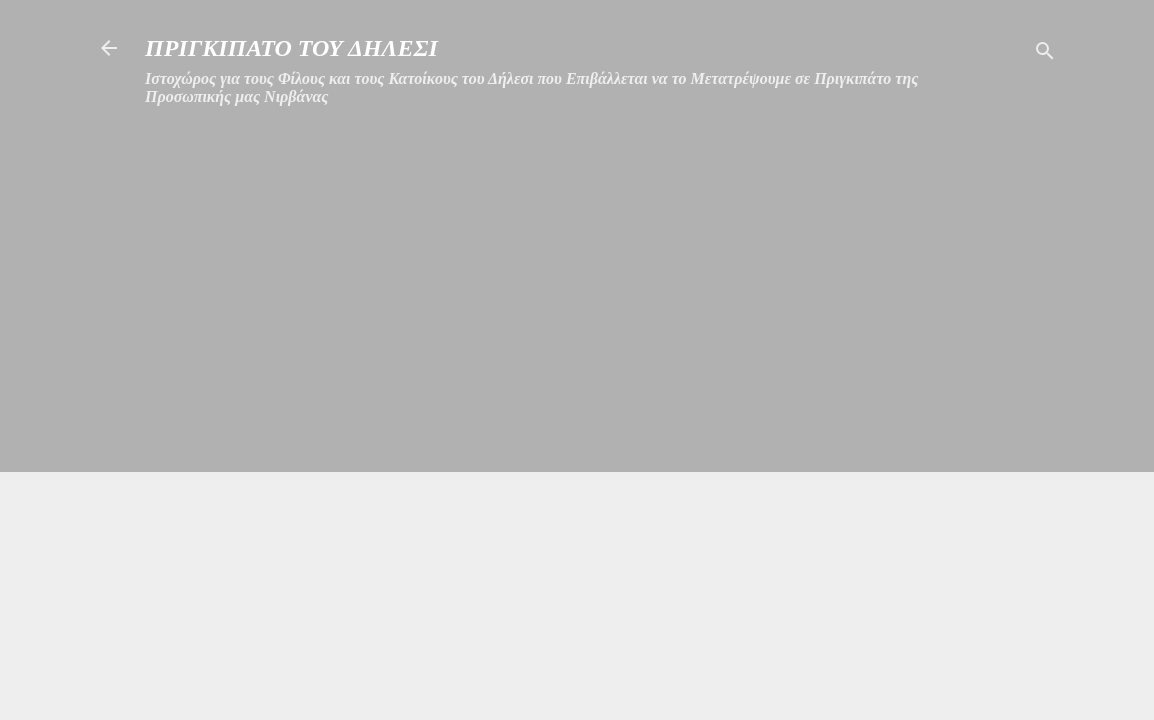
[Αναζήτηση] (1045, 54)
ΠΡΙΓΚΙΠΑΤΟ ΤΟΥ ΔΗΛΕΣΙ (291, 48)
